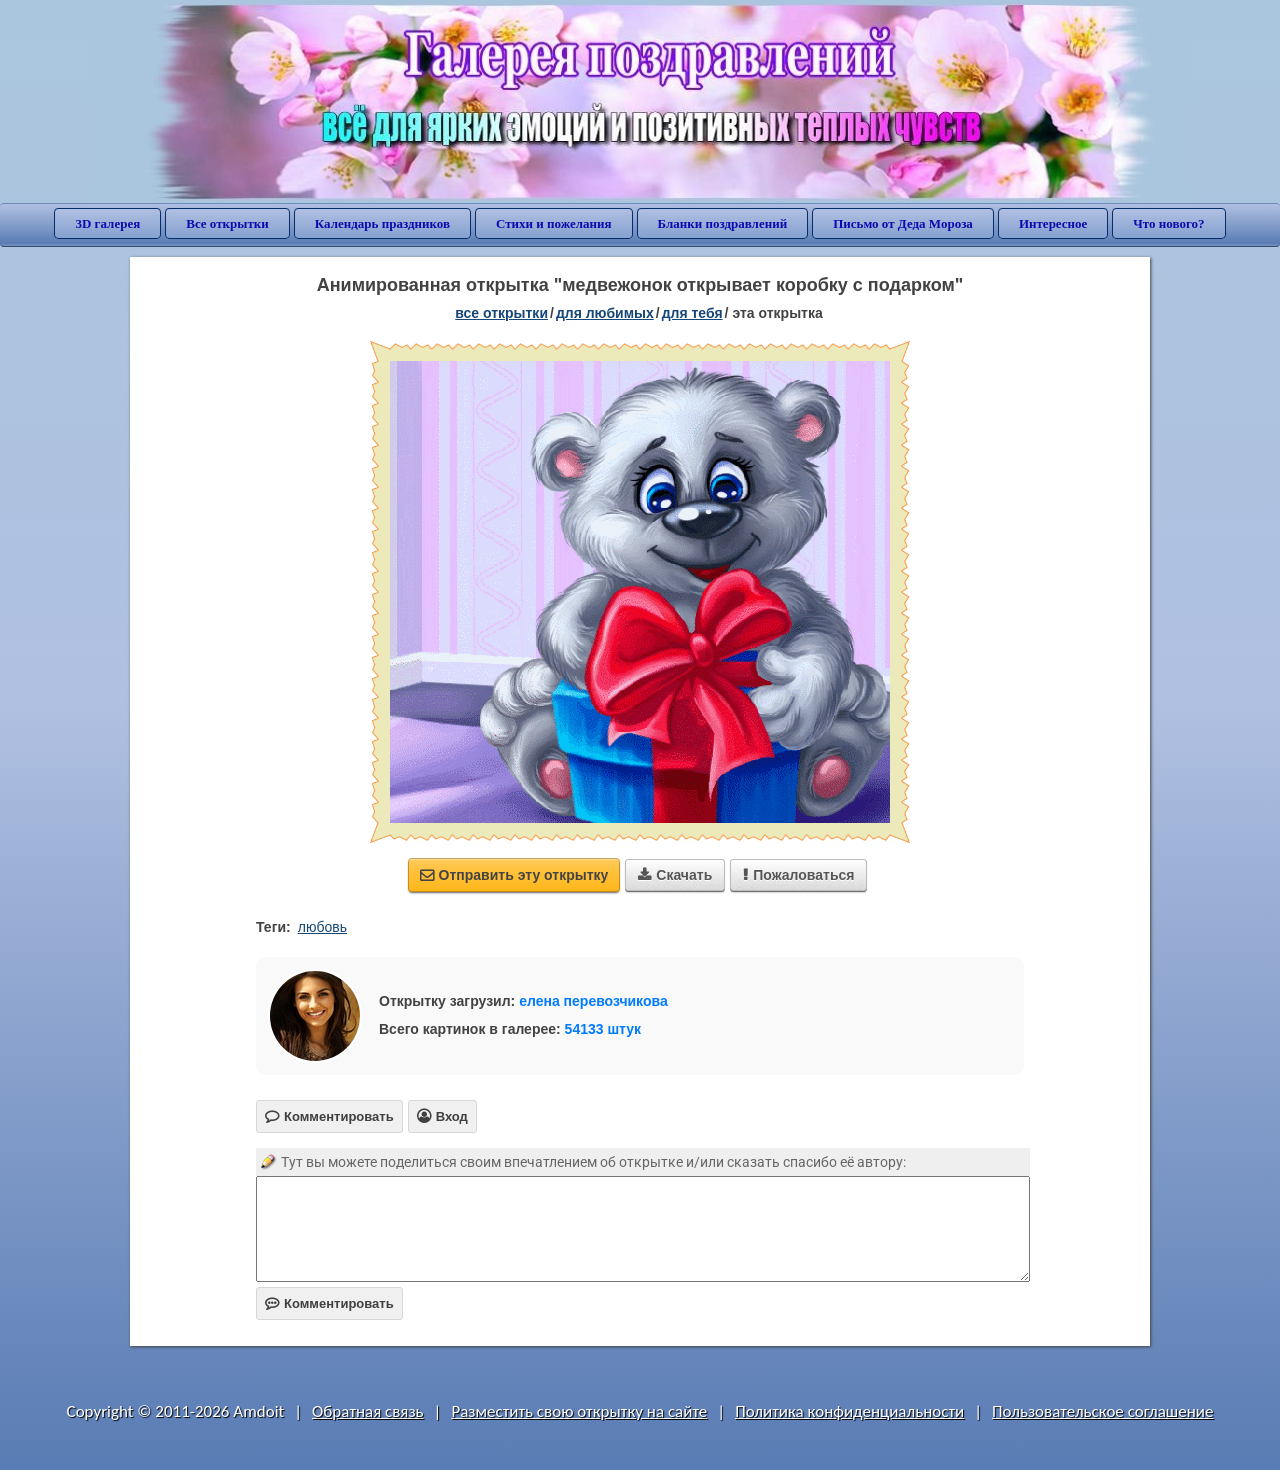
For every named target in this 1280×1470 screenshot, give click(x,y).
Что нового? (1168, 223)
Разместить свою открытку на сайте (579, 1411)
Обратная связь (368, 1411)
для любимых (605, 313)
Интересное (1053, 223)
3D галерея (107, 223)
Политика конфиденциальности (849, 1411)
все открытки (501, 313)
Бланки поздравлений (723, 223)
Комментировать (329, 1303)
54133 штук (603, 1029)
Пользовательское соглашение (1102, 1411)
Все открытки (227, 223)
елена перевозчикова (593, 1001)
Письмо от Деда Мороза (903, 223)
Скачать (675, 875)
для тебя (692, 313)
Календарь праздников (382, 223)
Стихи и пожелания (554, 223)
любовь (322, 927)
